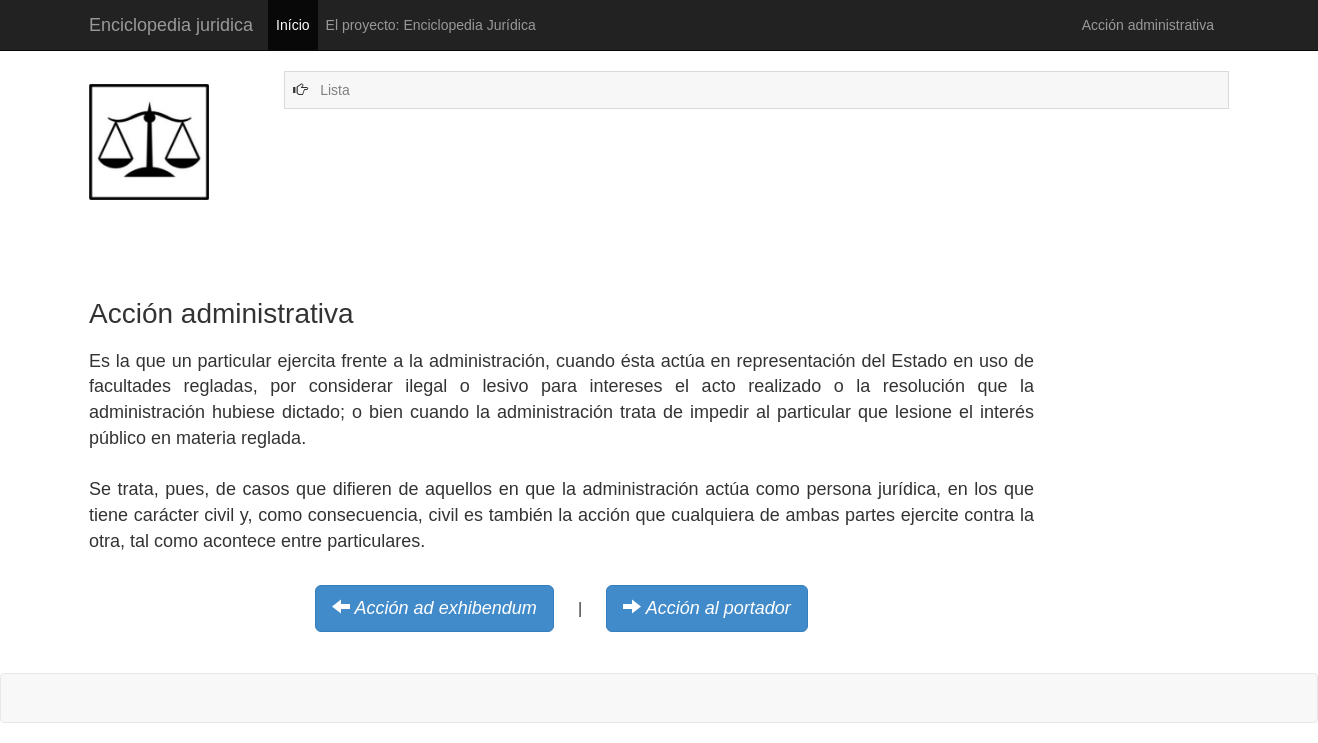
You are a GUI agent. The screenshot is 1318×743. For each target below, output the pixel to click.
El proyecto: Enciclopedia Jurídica (431, 25)
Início (292, 25)
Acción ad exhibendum (446, 608)
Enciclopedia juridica (171, 25)
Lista (335, 90)
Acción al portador (718, 608)
